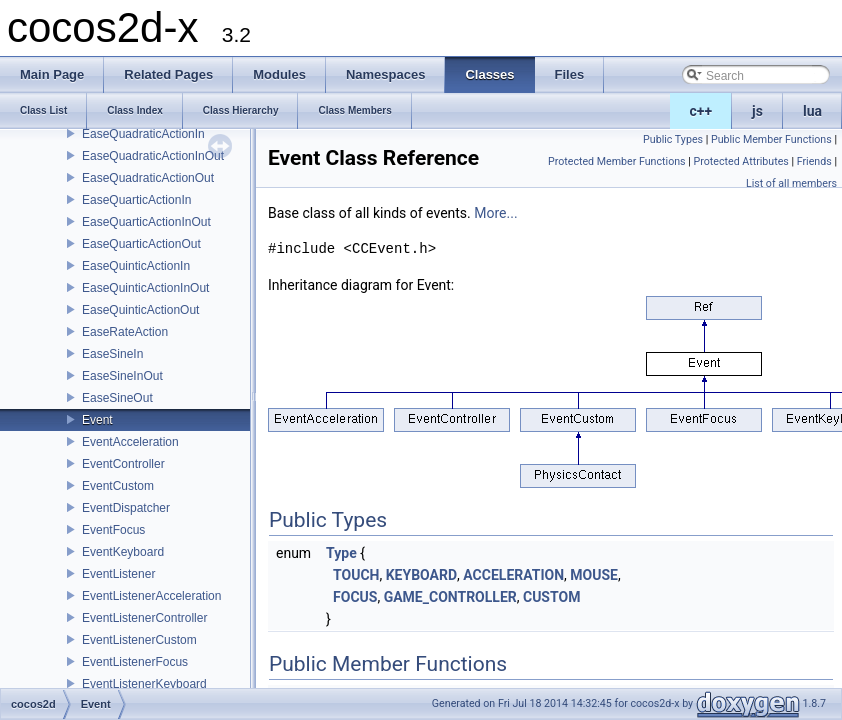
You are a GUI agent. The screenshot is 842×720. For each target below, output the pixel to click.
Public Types (673, 139)
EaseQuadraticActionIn (143, 134)
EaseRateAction (125, 332)
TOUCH (356, 575)
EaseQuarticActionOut (141, 244)
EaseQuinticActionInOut (145, 288)
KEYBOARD (421, 575)
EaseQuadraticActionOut (148, 178)
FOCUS (355, 597)
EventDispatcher (126, 508)
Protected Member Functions (617, 161)
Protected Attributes (740, 161)
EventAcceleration (130, 442)
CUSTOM (551, 597)
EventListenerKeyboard (144, 684)
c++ (701, 111)
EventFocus (113, 530)
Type (341, 553)
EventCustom (118, 486)
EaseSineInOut (122, 376)
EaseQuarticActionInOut (146, 222)
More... (495, 213)
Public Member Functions (771, 139)
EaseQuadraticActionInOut (153, 156)
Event (97, 420)
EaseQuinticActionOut (140, 310)
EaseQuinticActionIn (136, 266)
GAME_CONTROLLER (450, 597)
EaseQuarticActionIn (136, 200)
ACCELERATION (513, 575)
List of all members (791, 183)
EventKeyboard (123, 552)
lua (812, 111)
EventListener (118, 574)
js (757, 111)
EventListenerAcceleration (151, 596)
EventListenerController (144, 618)
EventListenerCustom (139, 640)
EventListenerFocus (135, 662)
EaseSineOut (117, 398)
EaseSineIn (112, 354)
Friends (814, 161)
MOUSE (594, 575)
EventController (123, 464)
